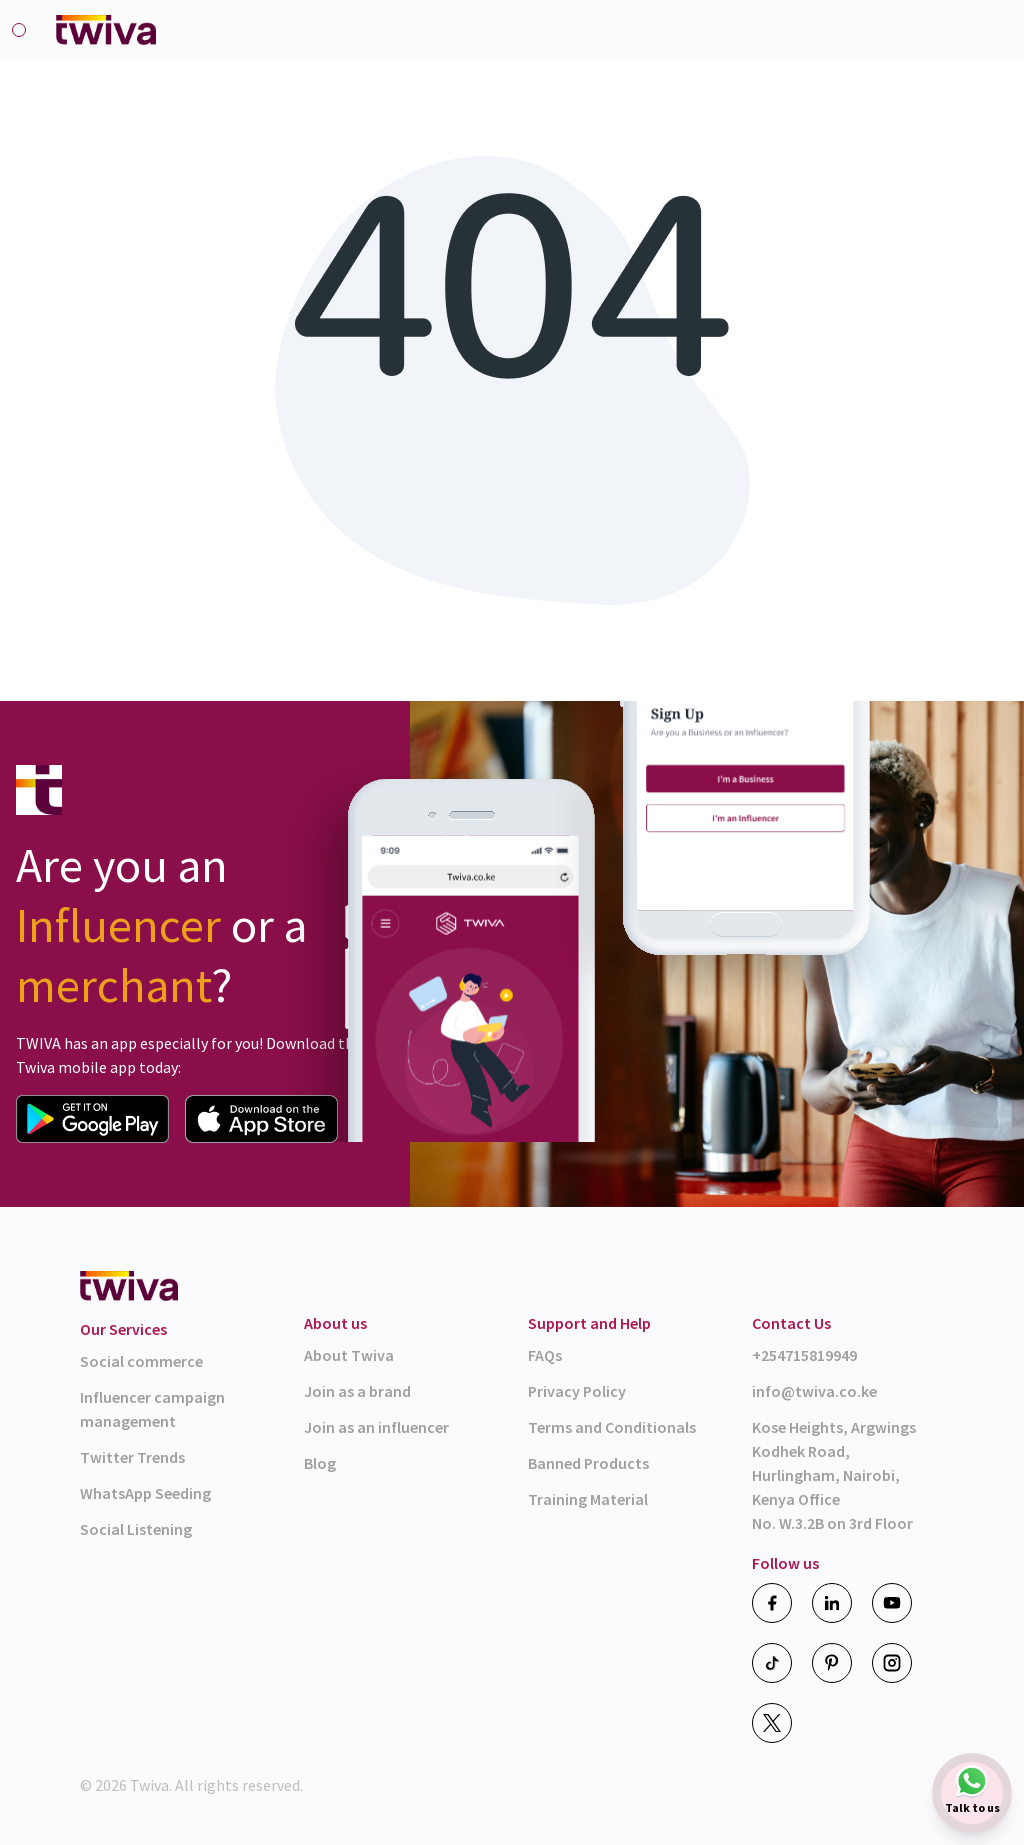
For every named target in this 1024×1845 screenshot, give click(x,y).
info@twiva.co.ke (814, 1391)
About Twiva (349, 1355)
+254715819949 (804, 1355)
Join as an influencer (376, 1427)
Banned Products (588, 1463)
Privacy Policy (577, 1391)
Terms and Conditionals (612, 1427)
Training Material (588, 1499)
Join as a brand (357, 1391)
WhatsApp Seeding (145, 1493)
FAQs (545, 1355)
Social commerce (141, 1361)
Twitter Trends (132, 1457)
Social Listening (136, 1529)
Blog (320, 1463)
